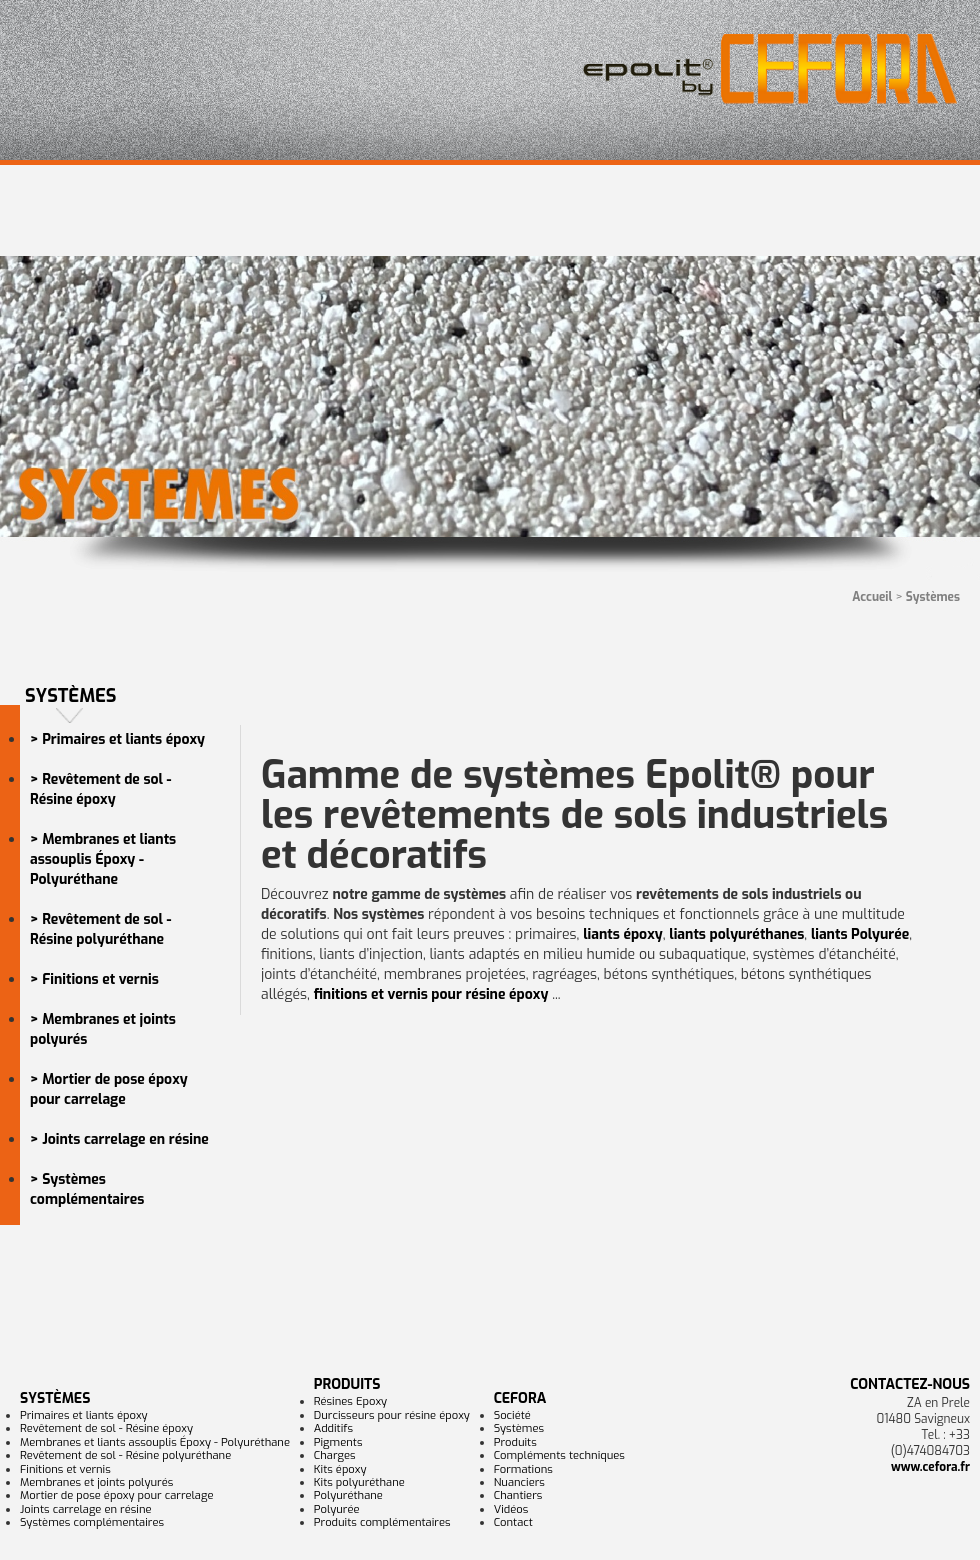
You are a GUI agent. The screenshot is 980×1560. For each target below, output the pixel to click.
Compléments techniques (559, 1455)
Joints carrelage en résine (86, 1509)
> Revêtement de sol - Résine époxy (101, 789)
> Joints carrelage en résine (119, 1139)
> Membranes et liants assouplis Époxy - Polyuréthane (103, 859)
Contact (513, 1522)
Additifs (333, 1428)
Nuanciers (519, 1482)
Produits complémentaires (382, 1522)
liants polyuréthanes (736, 934)
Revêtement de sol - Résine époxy (106, 1428)
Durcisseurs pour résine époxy (392, 1415)
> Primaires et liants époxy (117, 739)
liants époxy (623, 934)
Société (512, 1415)
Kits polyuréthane (359, 1482)
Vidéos (511, 1509)
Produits (347, 1384)
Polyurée (337, 1509)
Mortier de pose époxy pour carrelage (116, 1495)
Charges (335, 1455)
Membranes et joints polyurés (96, 1482)
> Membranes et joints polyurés (103, 1029)
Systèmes (55, 1398)
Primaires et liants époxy (84, 1415)
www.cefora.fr (930, 1467)
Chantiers (518, 1495)
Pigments (338, 1442)
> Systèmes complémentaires (87, 1189)
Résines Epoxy (350, 1401)
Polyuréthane (348, 1495)
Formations (523, 1469)
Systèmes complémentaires (92, 1522)
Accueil (872, 597)
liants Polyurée (860, 934)
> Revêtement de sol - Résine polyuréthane (101, 929)
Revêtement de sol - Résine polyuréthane (125, 1455)
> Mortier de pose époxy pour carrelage (109, 1089)
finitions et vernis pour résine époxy (431, 994)
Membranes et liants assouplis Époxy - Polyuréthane (155, 1442)
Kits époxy (340, 1469)
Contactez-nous (910, 1384)
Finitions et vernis (65, 1469)
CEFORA (520, 1398)
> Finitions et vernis (94, 979)
